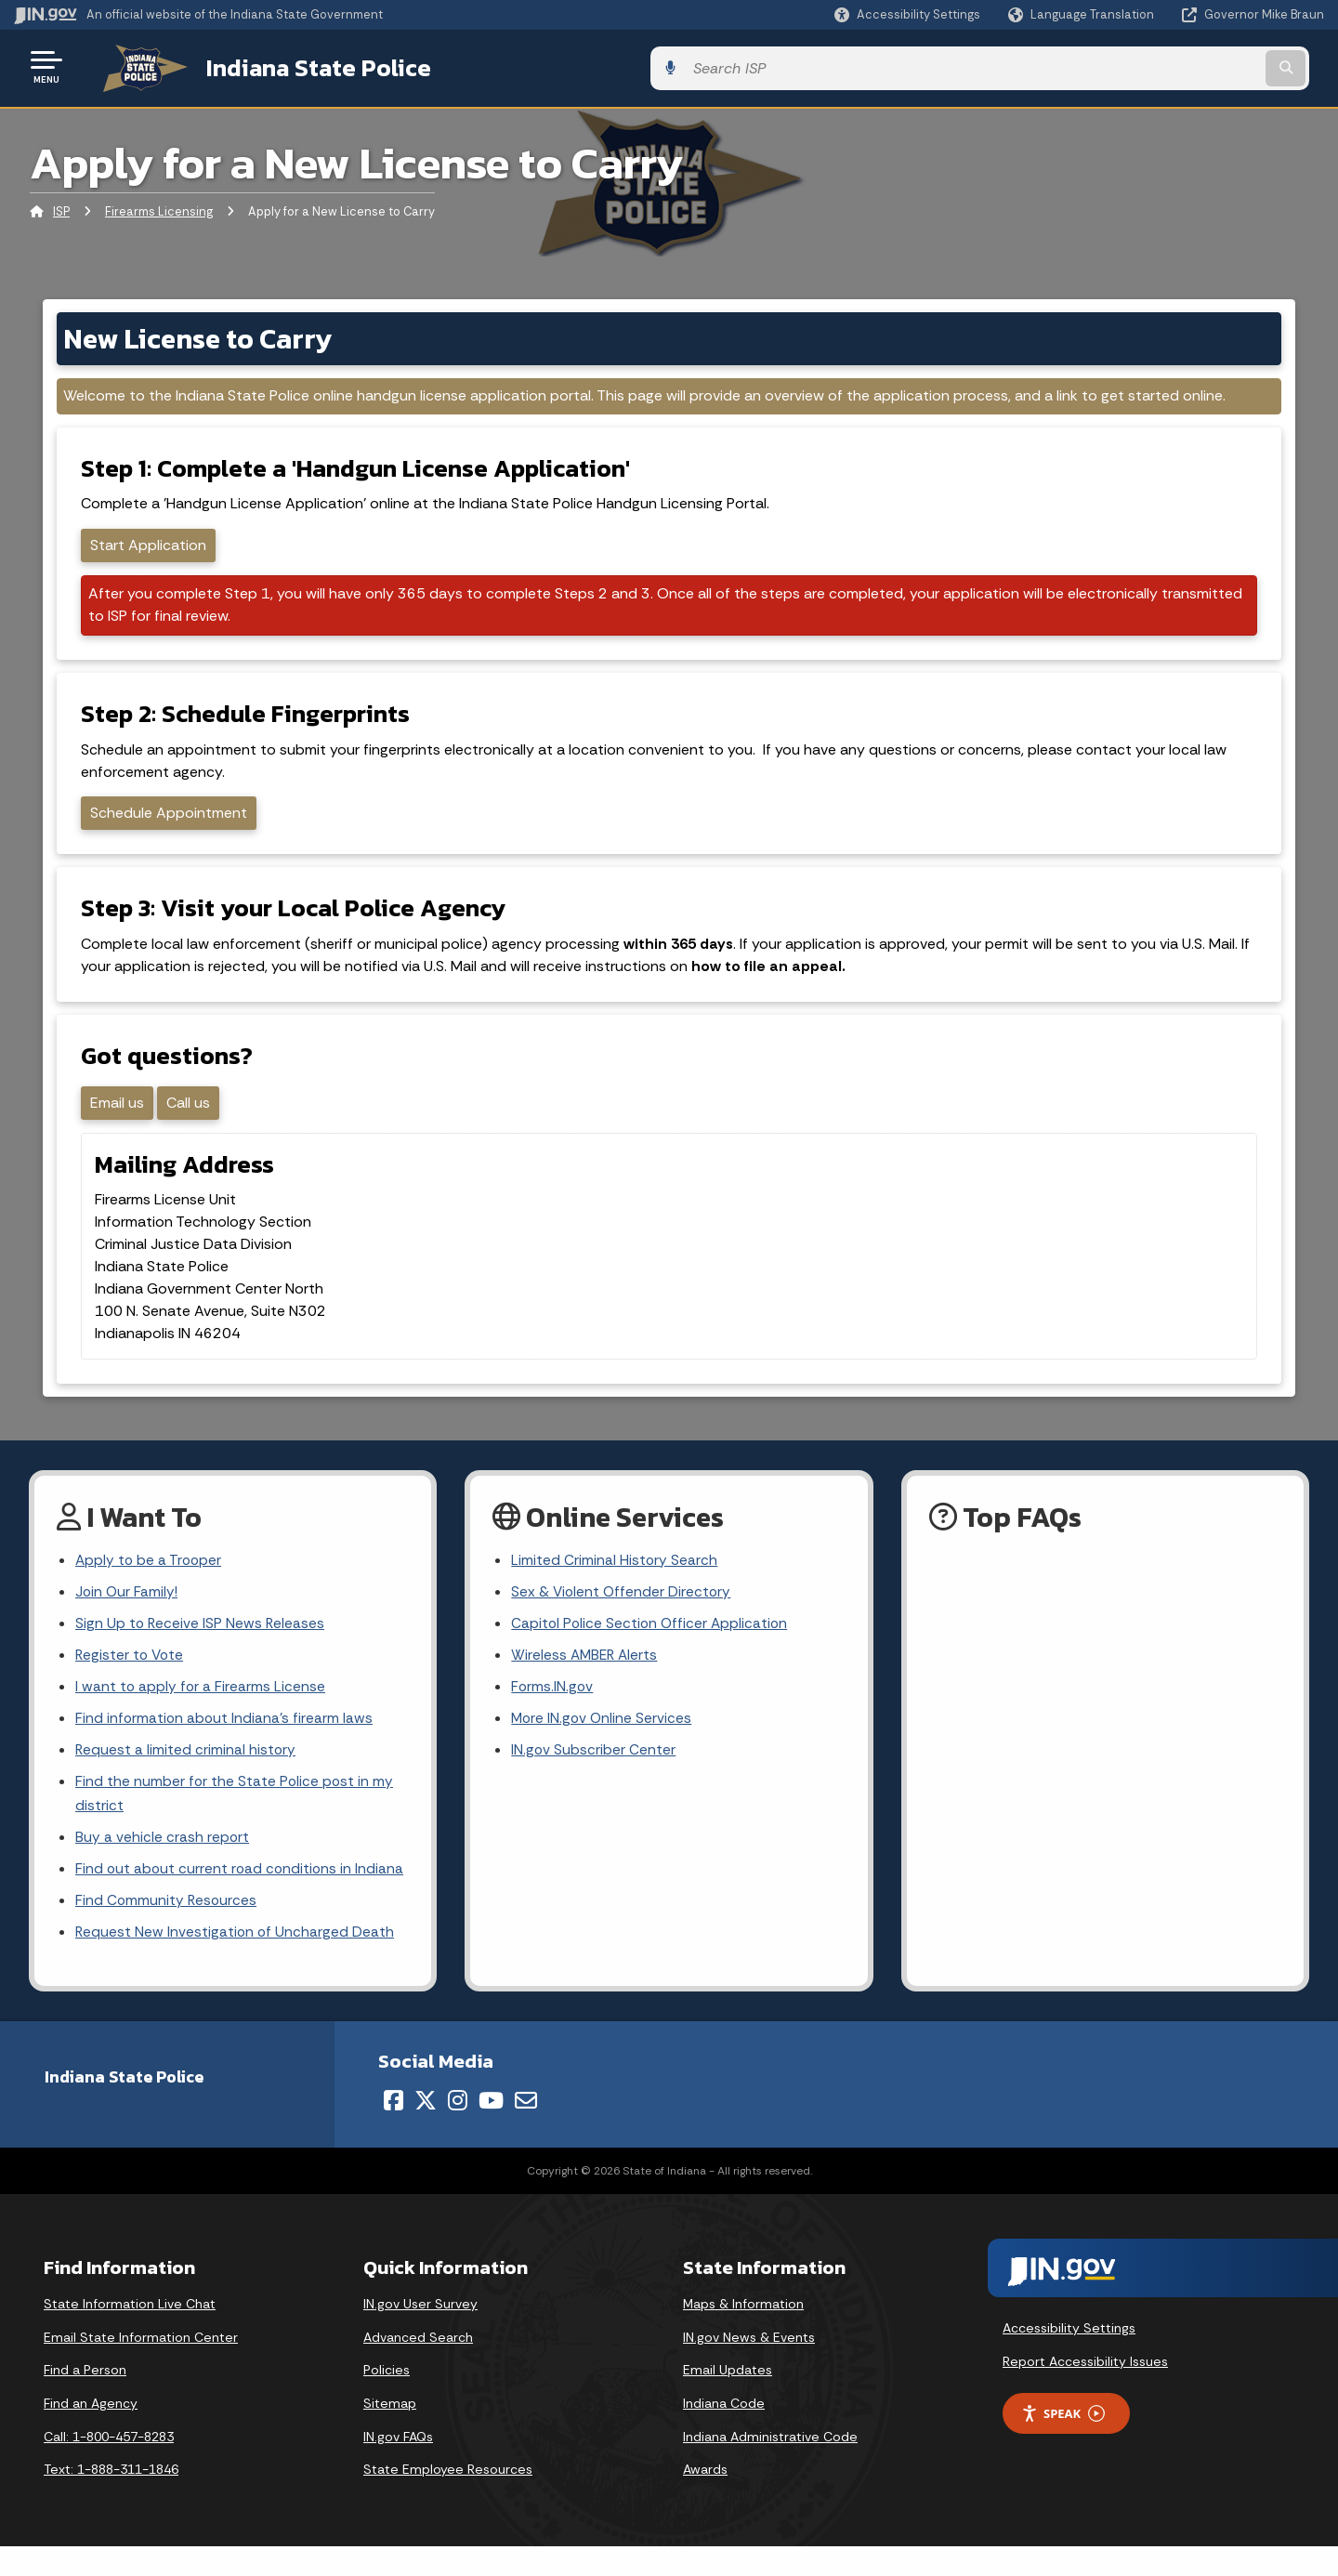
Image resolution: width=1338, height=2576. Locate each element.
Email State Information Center (141, 2367)
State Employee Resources (447, 2499)
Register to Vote (131, 1675)
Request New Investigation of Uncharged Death (236, 1962)
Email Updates (727, 2400)
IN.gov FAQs (398, 2466)
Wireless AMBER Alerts (586, 1675)
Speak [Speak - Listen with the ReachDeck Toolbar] (1063, 2443)
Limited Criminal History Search (614, 1577)
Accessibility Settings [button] (1069, 2358)
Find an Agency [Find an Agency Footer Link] (91, 2433)
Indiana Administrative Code (770, 2466)
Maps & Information (743, 2334)
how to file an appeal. (771, 975)
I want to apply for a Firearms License (201, 1707)
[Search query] (1172, 66)
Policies (386, 2400)
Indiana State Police (297, 66)
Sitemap (389, 2433)
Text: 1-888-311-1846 (111, 2499)
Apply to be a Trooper (150, 1577)
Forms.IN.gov (553, 1707)
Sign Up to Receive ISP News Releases (201, 1642)
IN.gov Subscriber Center (593, 1773)
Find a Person (85, 2400)
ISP (61, 209)
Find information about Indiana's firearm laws (225, 1741)
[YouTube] (491, 2131)
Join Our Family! (127, 1610)
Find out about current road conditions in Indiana (241, 1897)
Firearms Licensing (159, 209)
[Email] (526, 2131)
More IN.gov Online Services (603, 1741)
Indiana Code (724, 2433)
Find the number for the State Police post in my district (235, 1818)
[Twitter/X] (425, 2131)
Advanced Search (418, 2367)
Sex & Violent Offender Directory (622, 1610)
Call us (191, 1117)
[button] (907, 14)
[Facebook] (393, 2131)
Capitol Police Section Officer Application (652, 1642)
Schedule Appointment (171, 816)
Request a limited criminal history (186, 1773)
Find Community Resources (167, 1929)
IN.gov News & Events (749, 2367)
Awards (705, 2499)
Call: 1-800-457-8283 (109, 2466)
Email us (120, 1117)
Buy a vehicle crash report (162, 1863)
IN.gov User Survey (420, 2334)
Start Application (151, 544)
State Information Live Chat (130, 2334)
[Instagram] (457, 2131)
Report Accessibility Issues (1085, 2391)
